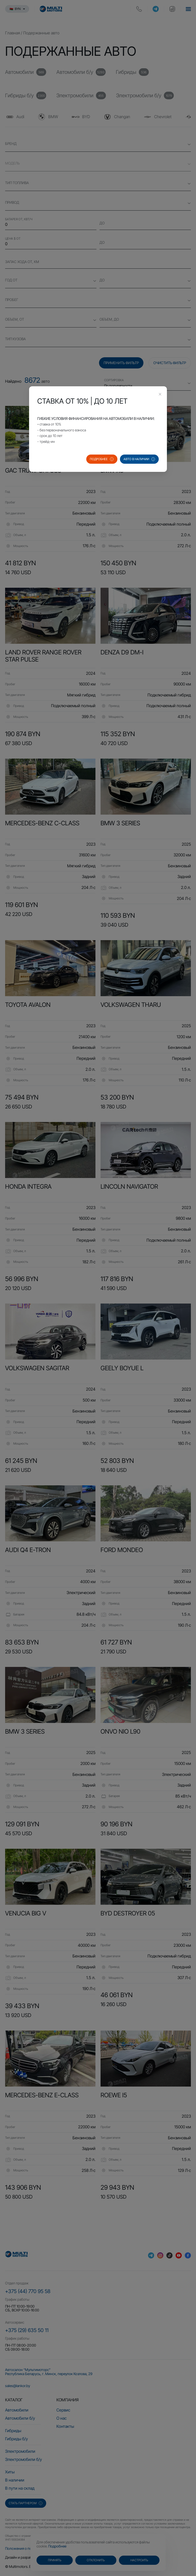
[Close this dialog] (160, 395)
